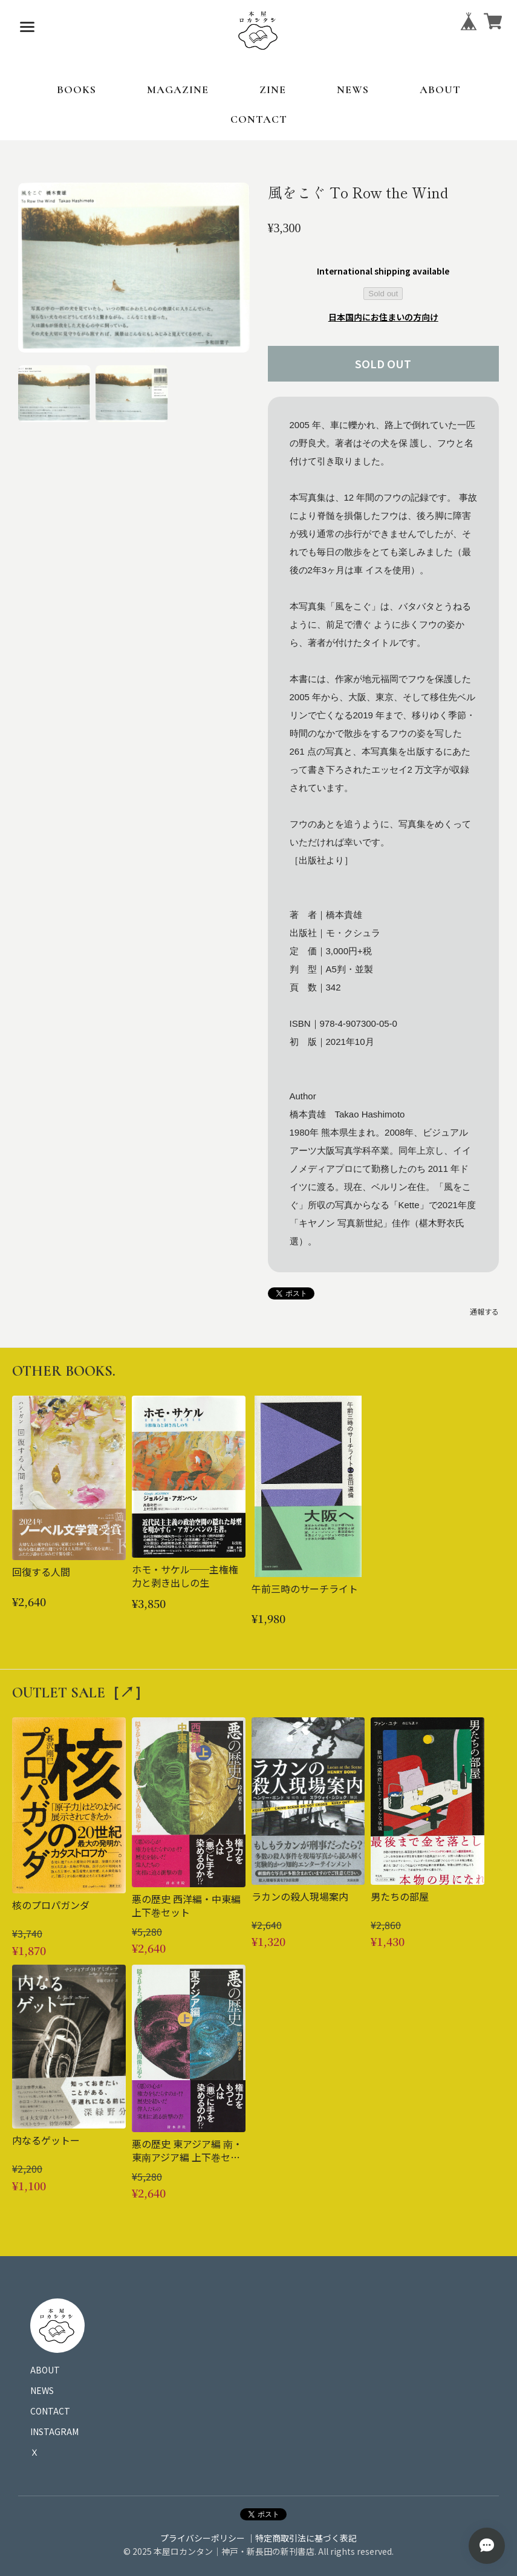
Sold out (383, 293)
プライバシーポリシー (202, 2538)
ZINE (272, 89)
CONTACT (258, 119)
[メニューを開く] (27, 27)
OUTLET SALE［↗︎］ (80, 1693)
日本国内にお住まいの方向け (383, 317)
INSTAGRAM (54, 2431)
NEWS (353, 89)
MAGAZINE (178, 89)
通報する (484, 1311)
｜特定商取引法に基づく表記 (302, 2538)
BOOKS (76, 89)
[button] (54, 393)
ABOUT (440, 89)
